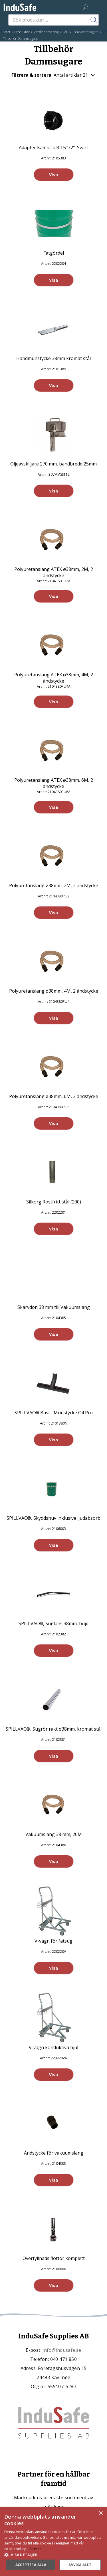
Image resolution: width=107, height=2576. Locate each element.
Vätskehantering (46, 32)
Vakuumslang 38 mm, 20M (53, 1834)
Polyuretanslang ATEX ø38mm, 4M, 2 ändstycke (53, 677)
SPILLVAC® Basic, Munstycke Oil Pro (54, 1412)
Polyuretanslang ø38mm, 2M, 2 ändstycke (53, 885)
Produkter (22, 32)
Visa (53, 174)
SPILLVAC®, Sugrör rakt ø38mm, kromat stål (54, 1729)
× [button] (100, 2513)
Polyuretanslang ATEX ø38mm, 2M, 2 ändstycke (53, 572)
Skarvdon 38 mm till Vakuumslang (53, 1307)
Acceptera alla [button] (31, 2564)
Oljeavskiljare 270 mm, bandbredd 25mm (53, 464)
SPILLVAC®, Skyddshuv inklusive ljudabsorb (53, 1518)
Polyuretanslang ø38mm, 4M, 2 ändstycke (53, 991)
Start (6, 32)
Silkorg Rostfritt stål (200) (53, 1202)
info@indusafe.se (62, 2350)
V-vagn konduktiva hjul (53, 2047)
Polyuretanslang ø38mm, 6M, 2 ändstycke (53, 1096)
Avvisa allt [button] (79, 2564)
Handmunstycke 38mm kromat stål (53, 358)
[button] (53, 2554)
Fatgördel (53, 253)
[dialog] (53, 2541)
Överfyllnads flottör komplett (54, 2258)
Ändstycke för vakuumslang (53, 2153)
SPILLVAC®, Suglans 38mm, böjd (53, 1623)
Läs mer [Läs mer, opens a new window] (34, 2548)
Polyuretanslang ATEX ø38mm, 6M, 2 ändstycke (53, 783)
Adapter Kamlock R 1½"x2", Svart (53, 147)
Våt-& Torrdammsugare (80, 32)
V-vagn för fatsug (53, 1941)
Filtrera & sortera (53, 75)
